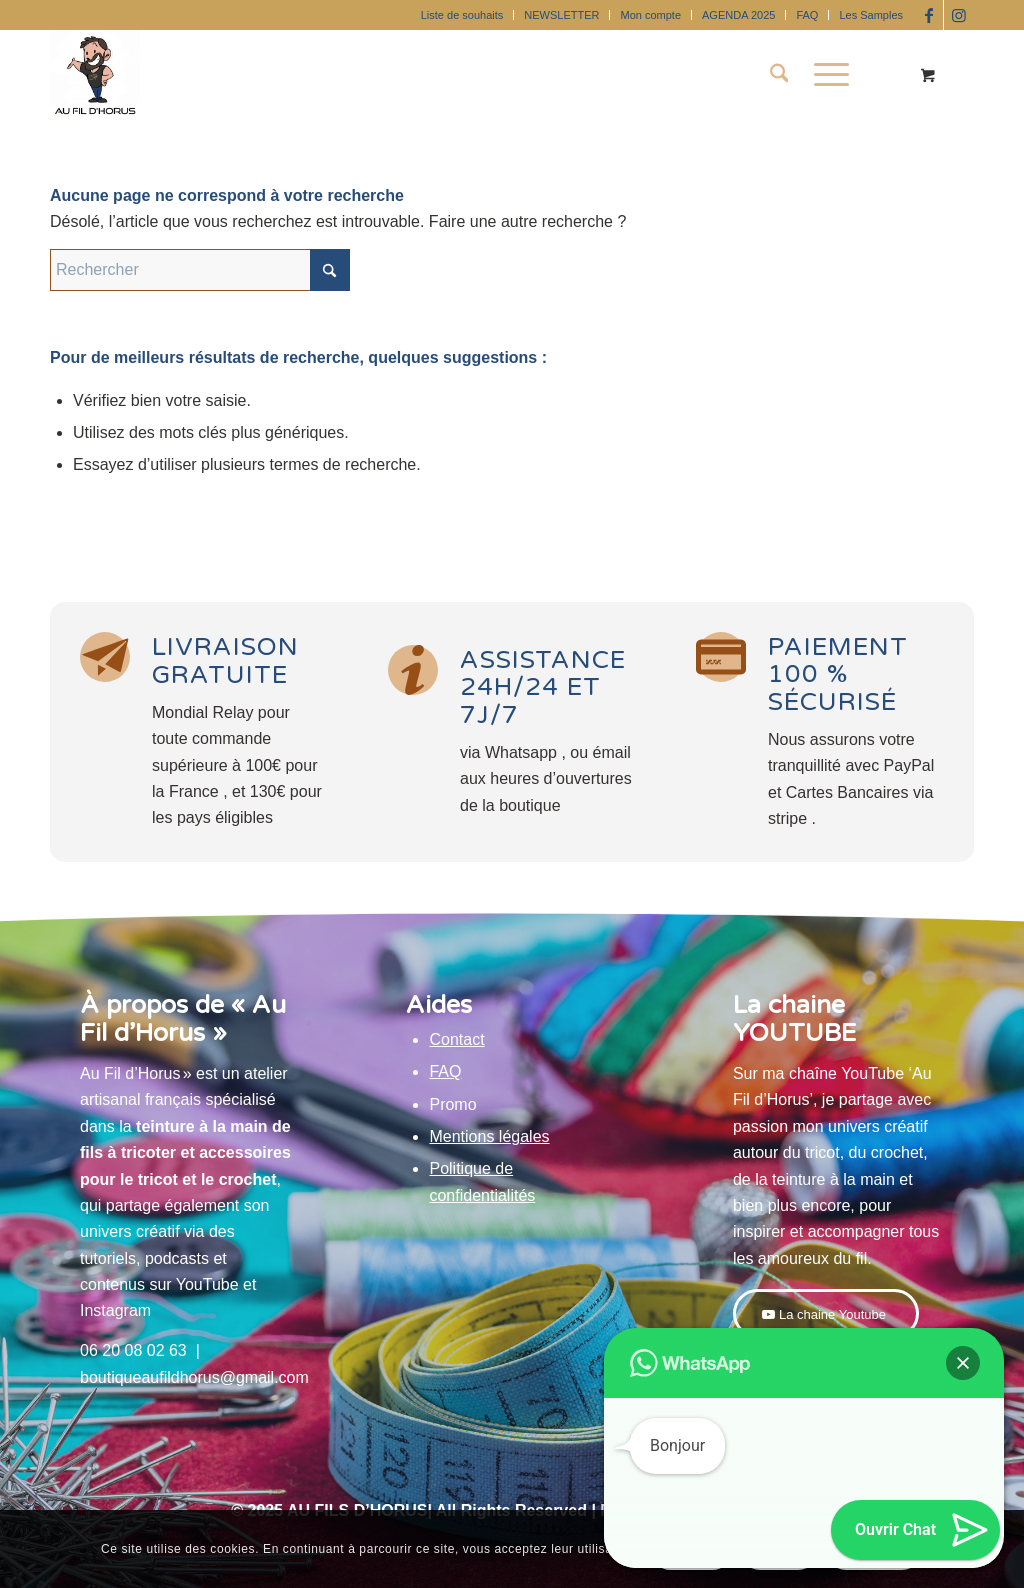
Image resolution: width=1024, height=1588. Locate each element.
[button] (963, 1363)
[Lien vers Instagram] (959, 15)
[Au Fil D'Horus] (95, 75)
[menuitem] (463, 15)
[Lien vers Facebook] (928, 15)
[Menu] (825, 75)
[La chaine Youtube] (826, 1314)
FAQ (807, 15)
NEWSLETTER (561, 15)
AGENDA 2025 (738, 15)
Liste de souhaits (462, 15)
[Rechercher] (779, 75)
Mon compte (650, 15)
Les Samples (871, 15)
